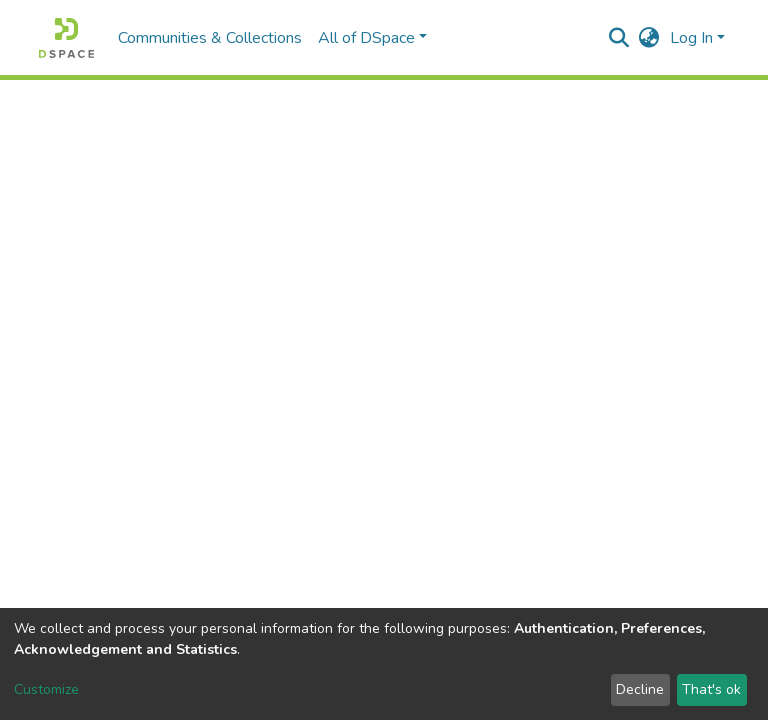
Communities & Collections (210, 38)
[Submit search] (619, 38)
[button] (649, 38)
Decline (640, 689)
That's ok (711, 689)
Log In (691, 38)
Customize (46, 689)
